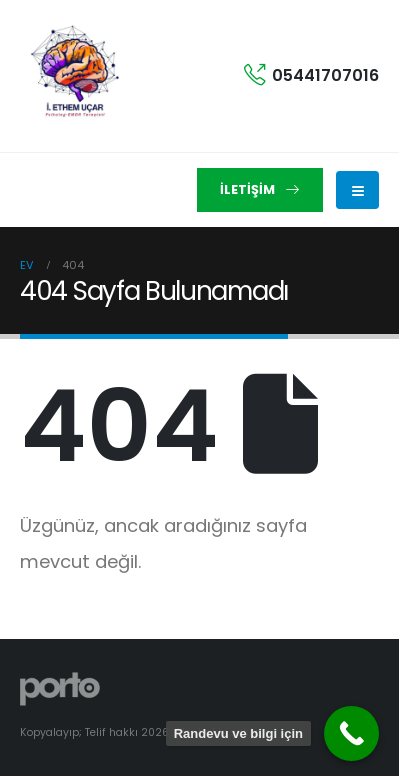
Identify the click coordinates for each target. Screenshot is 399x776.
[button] (260, 190)
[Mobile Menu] (357, 190)
